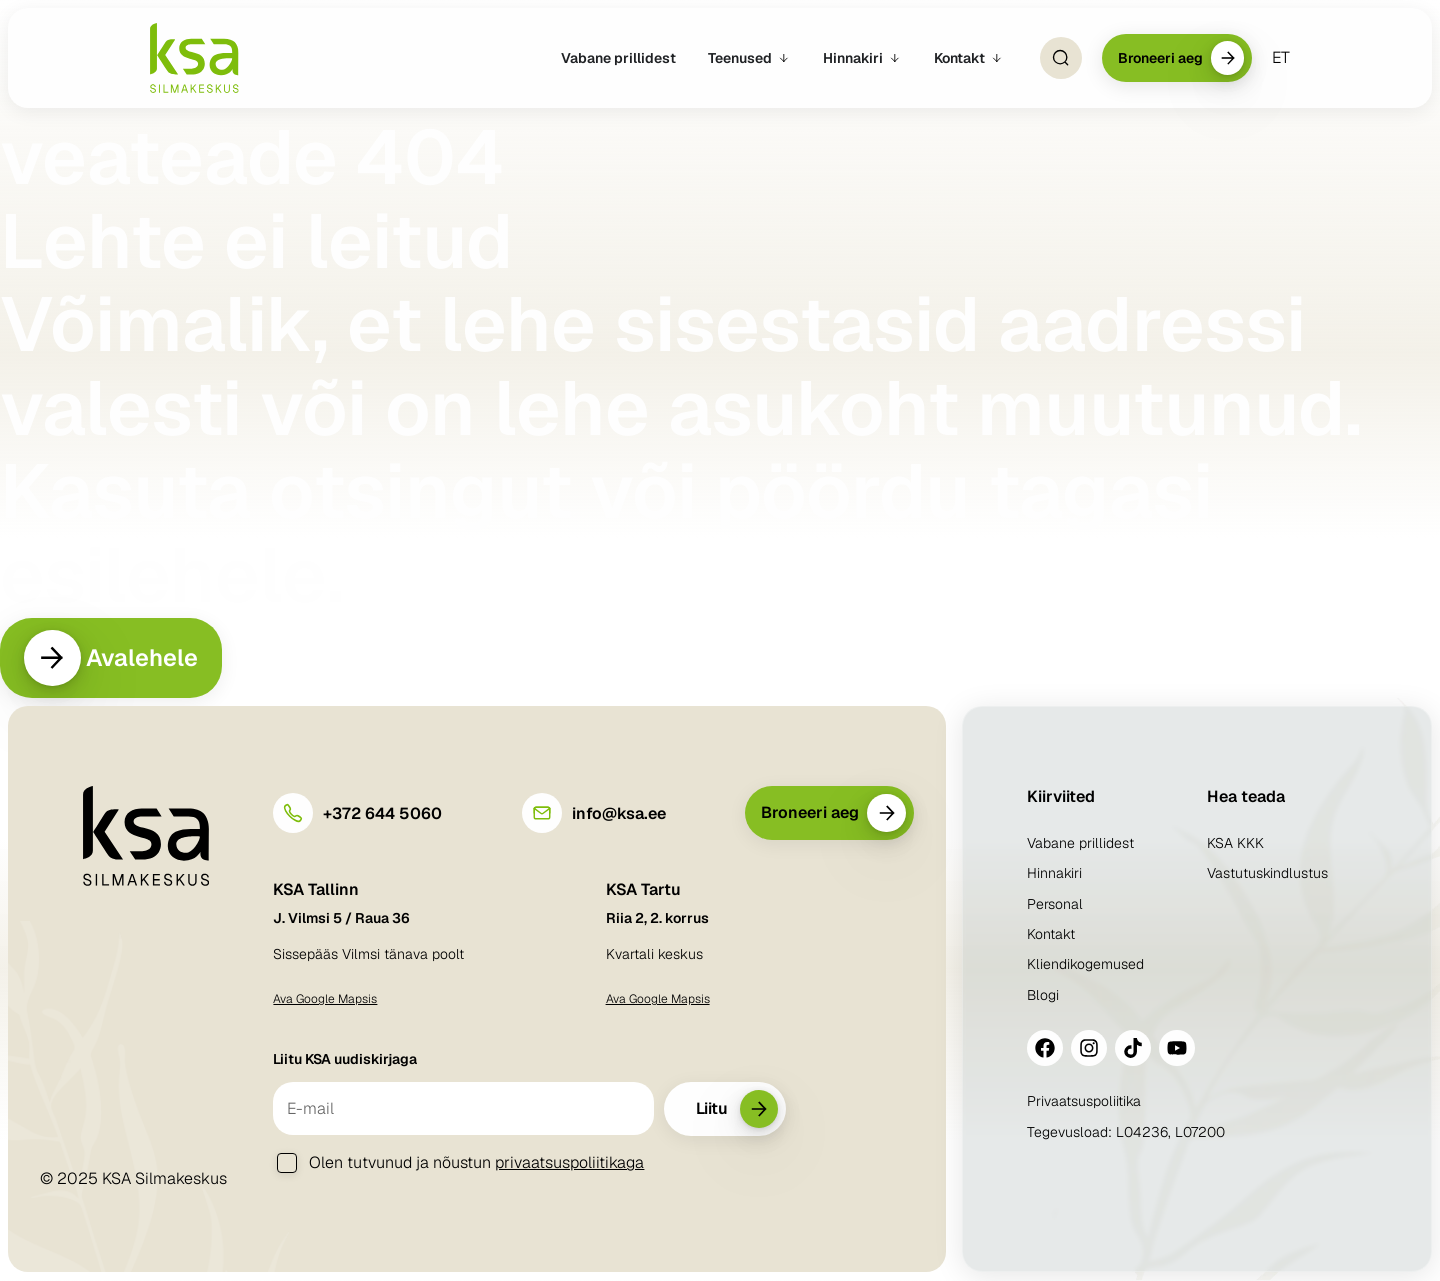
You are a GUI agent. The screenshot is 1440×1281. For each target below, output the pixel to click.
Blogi (1043, 996)
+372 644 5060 (382, 814)
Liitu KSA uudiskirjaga (345, 1060)
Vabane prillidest (1080, 844)
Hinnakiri (1054, 874)
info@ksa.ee (619, 814)
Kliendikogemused (1085, 966)
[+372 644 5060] (293, 814)
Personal (1055, 905)
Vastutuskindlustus (1267, 874)
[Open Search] (1060, 58)
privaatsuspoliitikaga (569, 1163)
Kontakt (1051, 935)
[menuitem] (1281, 58)
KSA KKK (1235, 844)
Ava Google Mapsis (325, 1000)
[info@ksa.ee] (542, 814)
